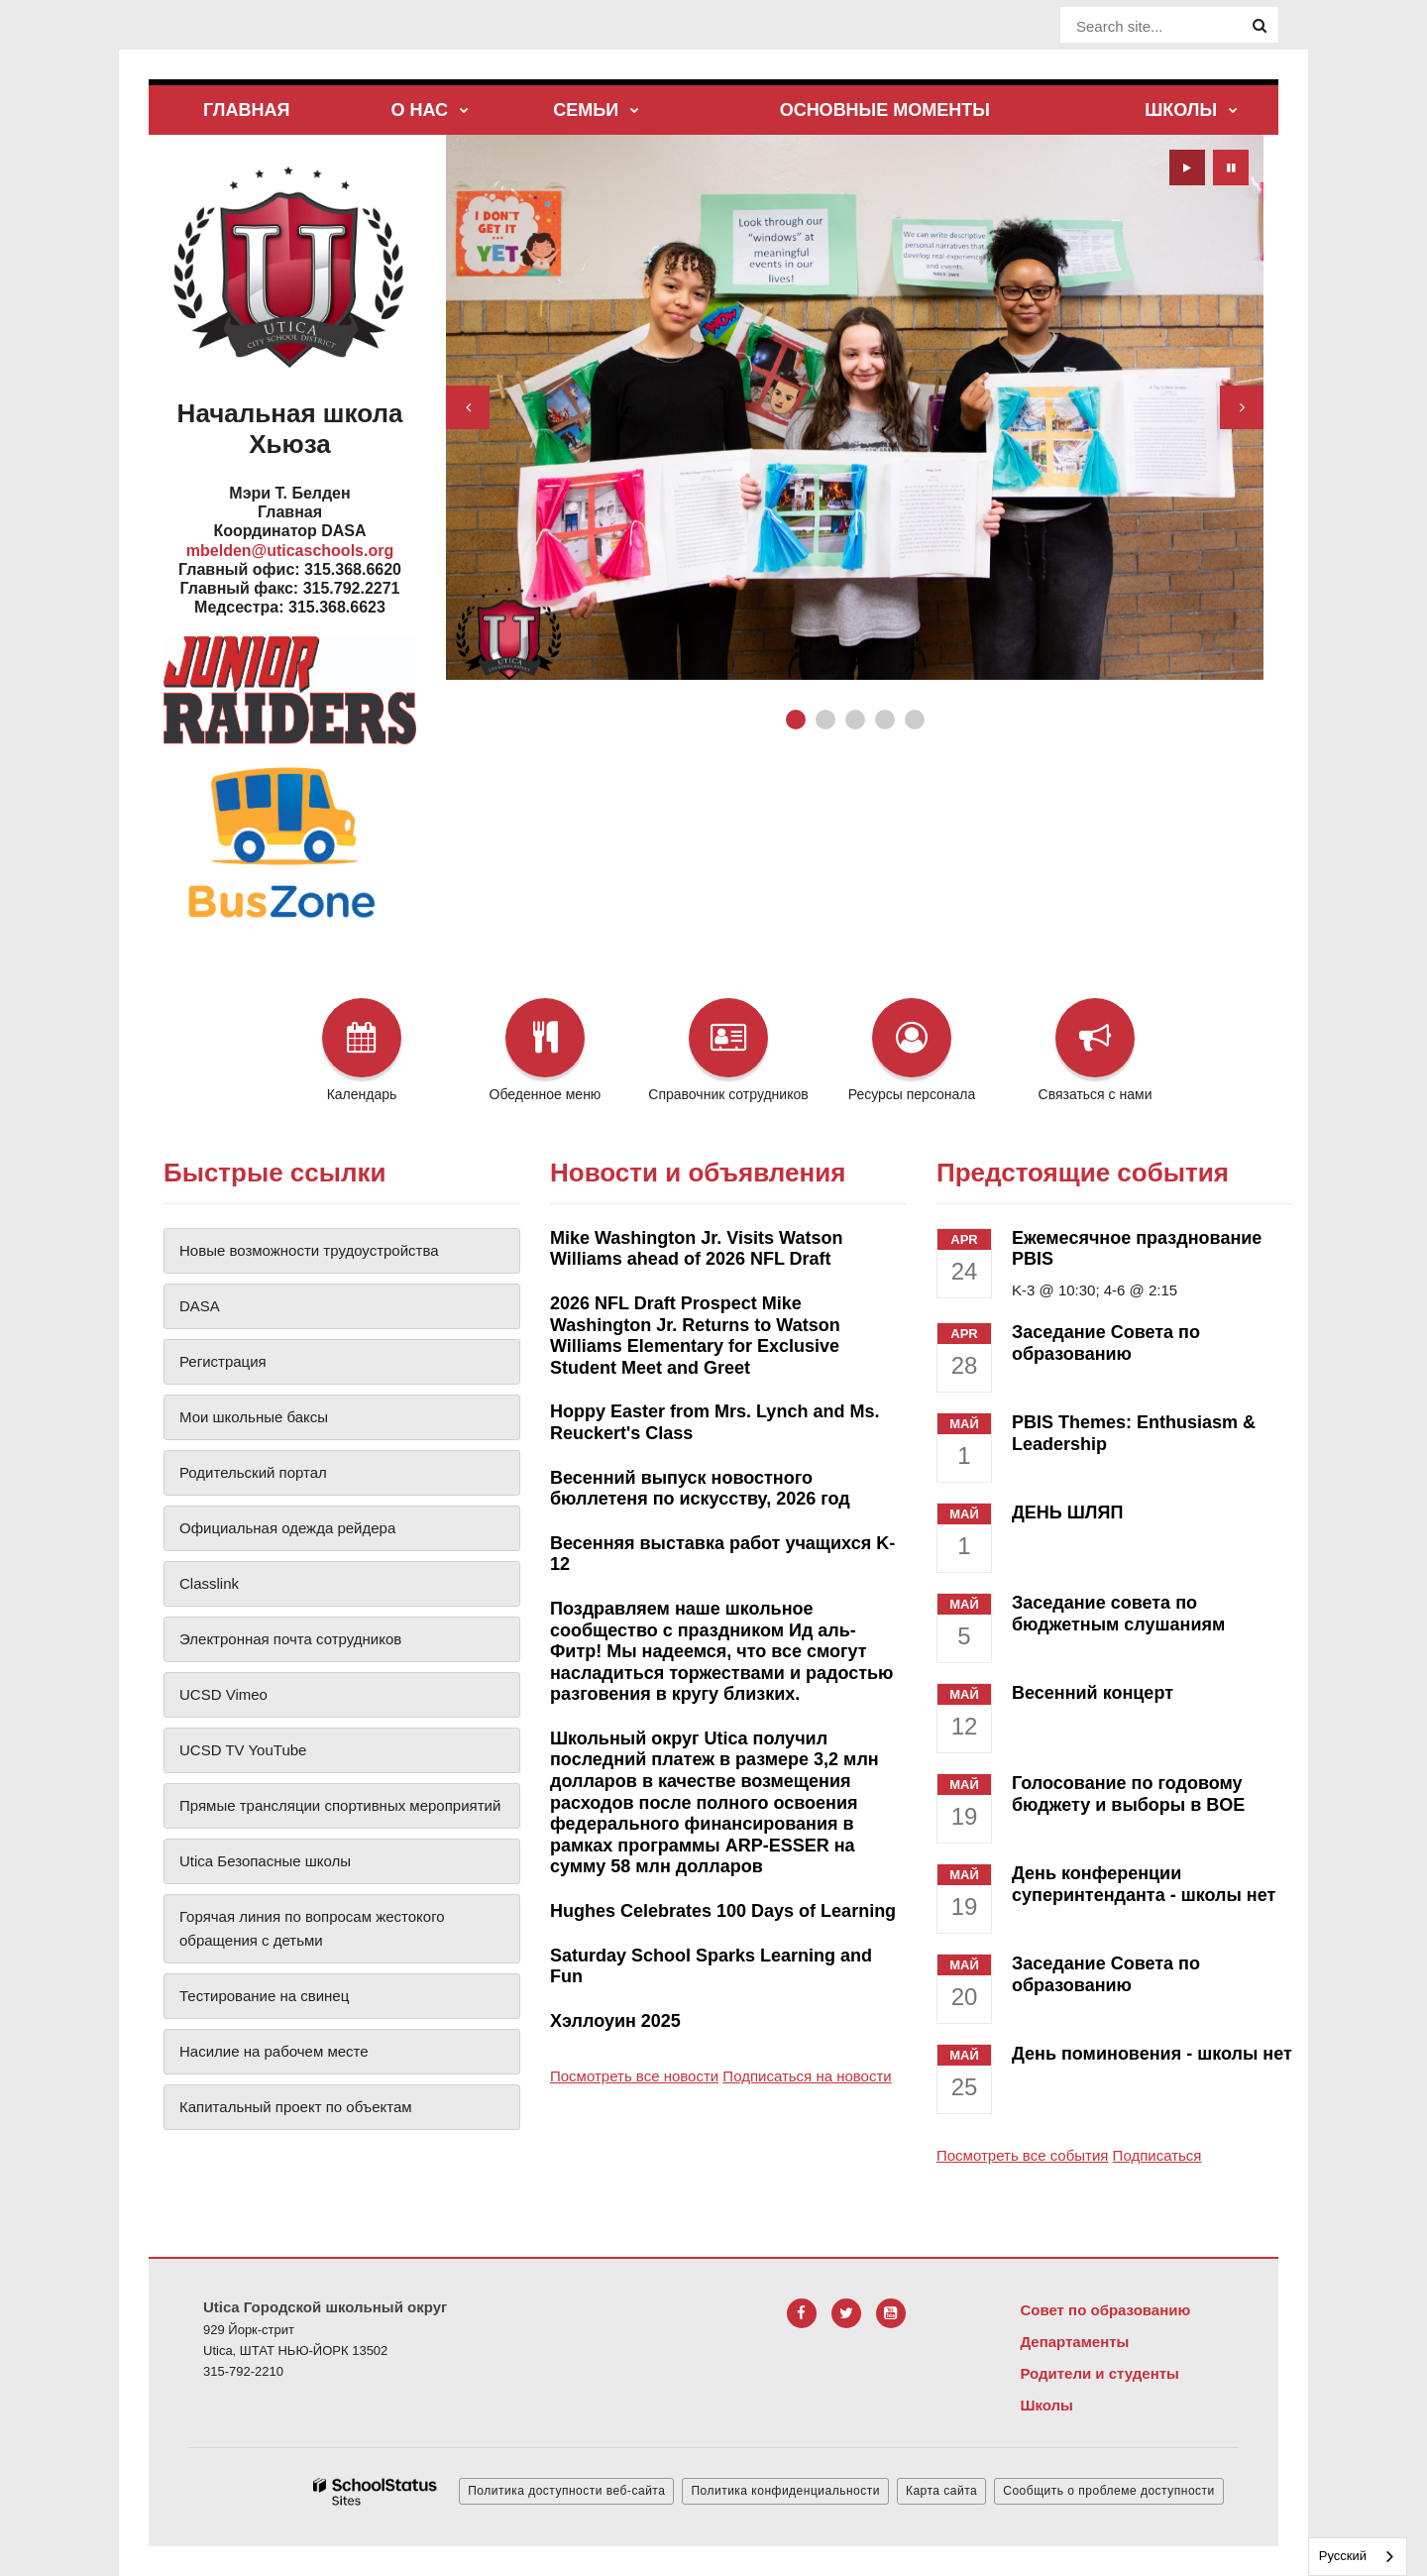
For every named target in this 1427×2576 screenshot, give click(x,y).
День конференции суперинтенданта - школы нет (1143, 1884)
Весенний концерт (1092, 1693)
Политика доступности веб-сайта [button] (566, 2491)
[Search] (1259, 26)
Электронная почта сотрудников (290, 1638)
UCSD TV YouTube (242, 1749)
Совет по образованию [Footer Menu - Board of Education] (1105, 2309)
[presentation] (468, 407)
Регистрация (223, 1361)
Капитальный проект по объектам (295, 2106)
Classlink (209, 1583)
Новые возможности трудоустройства (309, 1250)
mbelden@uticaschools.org (289, 550)
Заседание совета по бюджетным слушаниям (1118, 1613)
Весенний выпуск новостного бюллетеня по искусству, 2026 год (700, 1489)
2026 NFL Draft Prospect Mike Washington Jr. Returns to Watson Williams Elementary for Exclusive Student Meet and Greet (695, 1335)
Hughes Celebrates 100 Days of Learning (723, 1911)
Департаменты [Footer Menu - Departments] (1074, 2341)
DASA (199, 1305)
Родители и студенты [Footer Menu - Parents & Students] (1099, 2373)
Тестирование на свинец (264, 1995)
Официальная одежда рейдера (287, 1527)
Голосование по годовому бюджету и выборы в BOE (1128, 1794)
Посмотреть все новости (634, 2076)
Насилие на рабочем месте (274, 2051)
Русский (1343, 2555)
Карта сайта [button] (941, 2491)
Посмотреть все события (1022, 2155)
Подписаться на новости (806, 2076)
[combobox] (1357, 2556)
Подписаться (1157, 2155)
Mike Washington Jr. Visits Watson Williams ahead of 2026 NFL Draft (696, 1249)
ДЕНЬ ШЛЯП (1067, 1512)
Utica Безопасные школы (265, 1860)
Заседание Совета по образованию (1106, 1343)
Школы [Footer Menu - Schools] (1046, 2405)
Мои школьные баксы (253, 1416)
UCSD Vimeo (223, 1694)
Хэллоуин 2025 (615, 2021)
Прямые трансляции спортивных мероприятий (339, 1805)
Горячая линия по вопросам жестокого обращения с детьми (312, 1928)
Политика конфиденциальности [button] (785, 2491)
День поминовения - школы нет (1152, 2054)
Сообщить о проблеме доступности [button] (1108, 2491)
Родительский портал (253, 1472)
